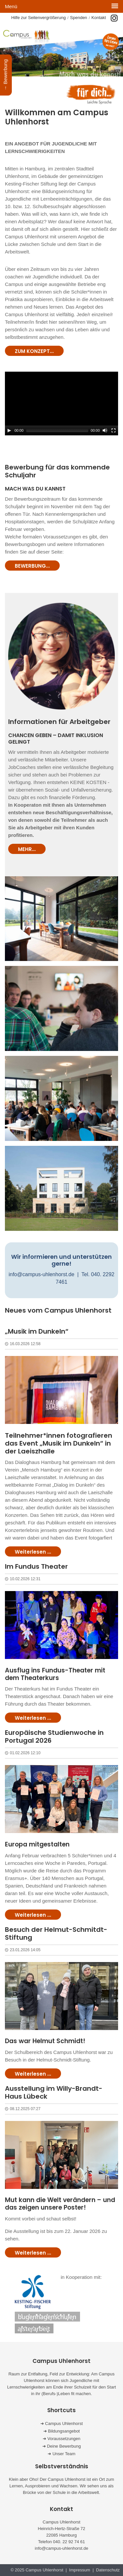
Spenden (78, 17)
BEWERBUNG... (32, 565)
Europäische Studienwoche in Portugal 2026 (54, 1736)
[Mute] (105, 430)
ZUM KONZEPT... (34, 351)
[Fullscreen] (113, 430)
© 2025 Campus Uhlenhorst (38, 2569)
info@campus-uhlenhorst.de (41, 1274)
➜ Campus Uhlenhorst (61, 2423)
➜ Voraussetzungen (61, 2438)
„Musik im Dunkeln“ (37, 1331)
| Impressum (78, 2569)
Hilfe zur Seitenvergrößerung (38, 17)
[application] (61, 403)
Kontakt (99, 17)
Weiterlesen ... (33, 1551)
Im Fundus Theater (36, 1566)
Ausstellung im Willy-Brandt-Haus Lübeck (53, 2092)
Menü (11, 6)
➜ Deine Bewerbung (61, 2446)
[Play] (9, 430)
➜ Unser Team (61, 2453)
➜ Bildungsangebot (61, 2431)
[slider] (57, 430)
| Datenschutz (106, 2569)
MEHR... (27, 849)
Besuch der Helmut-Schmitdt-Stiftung (56, 1933)
